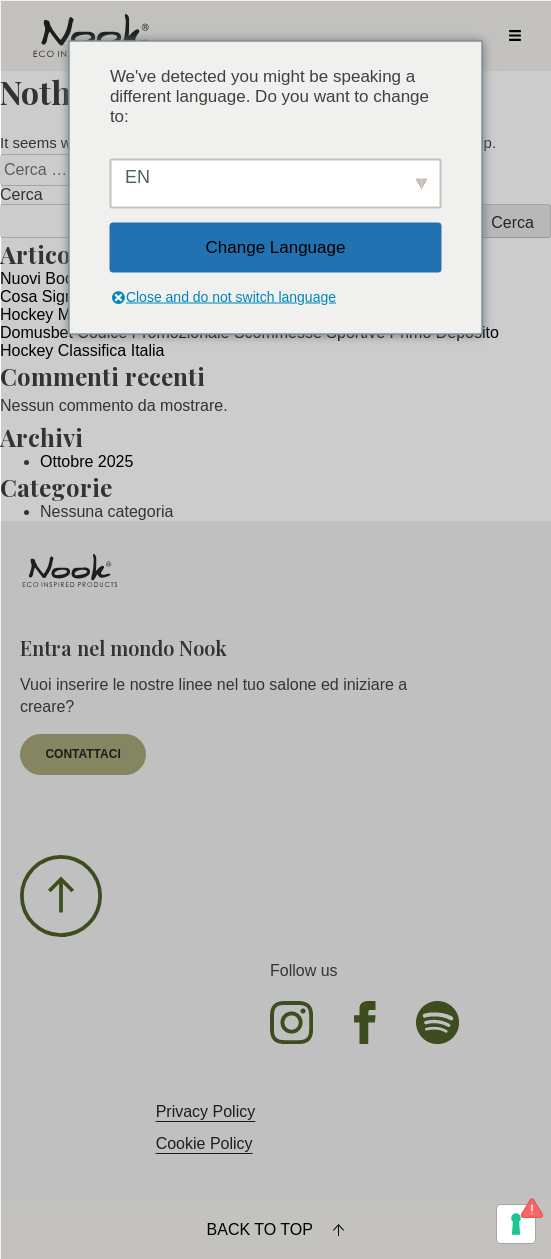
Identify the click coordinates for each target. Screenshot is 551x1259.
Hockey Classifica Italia (82, 350)
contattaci (82, 754)
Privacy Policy (206, 1111)
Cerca (21, 194)
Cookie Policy (204, 1143)
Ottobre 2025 (86, 461)
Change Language (276, 246)
